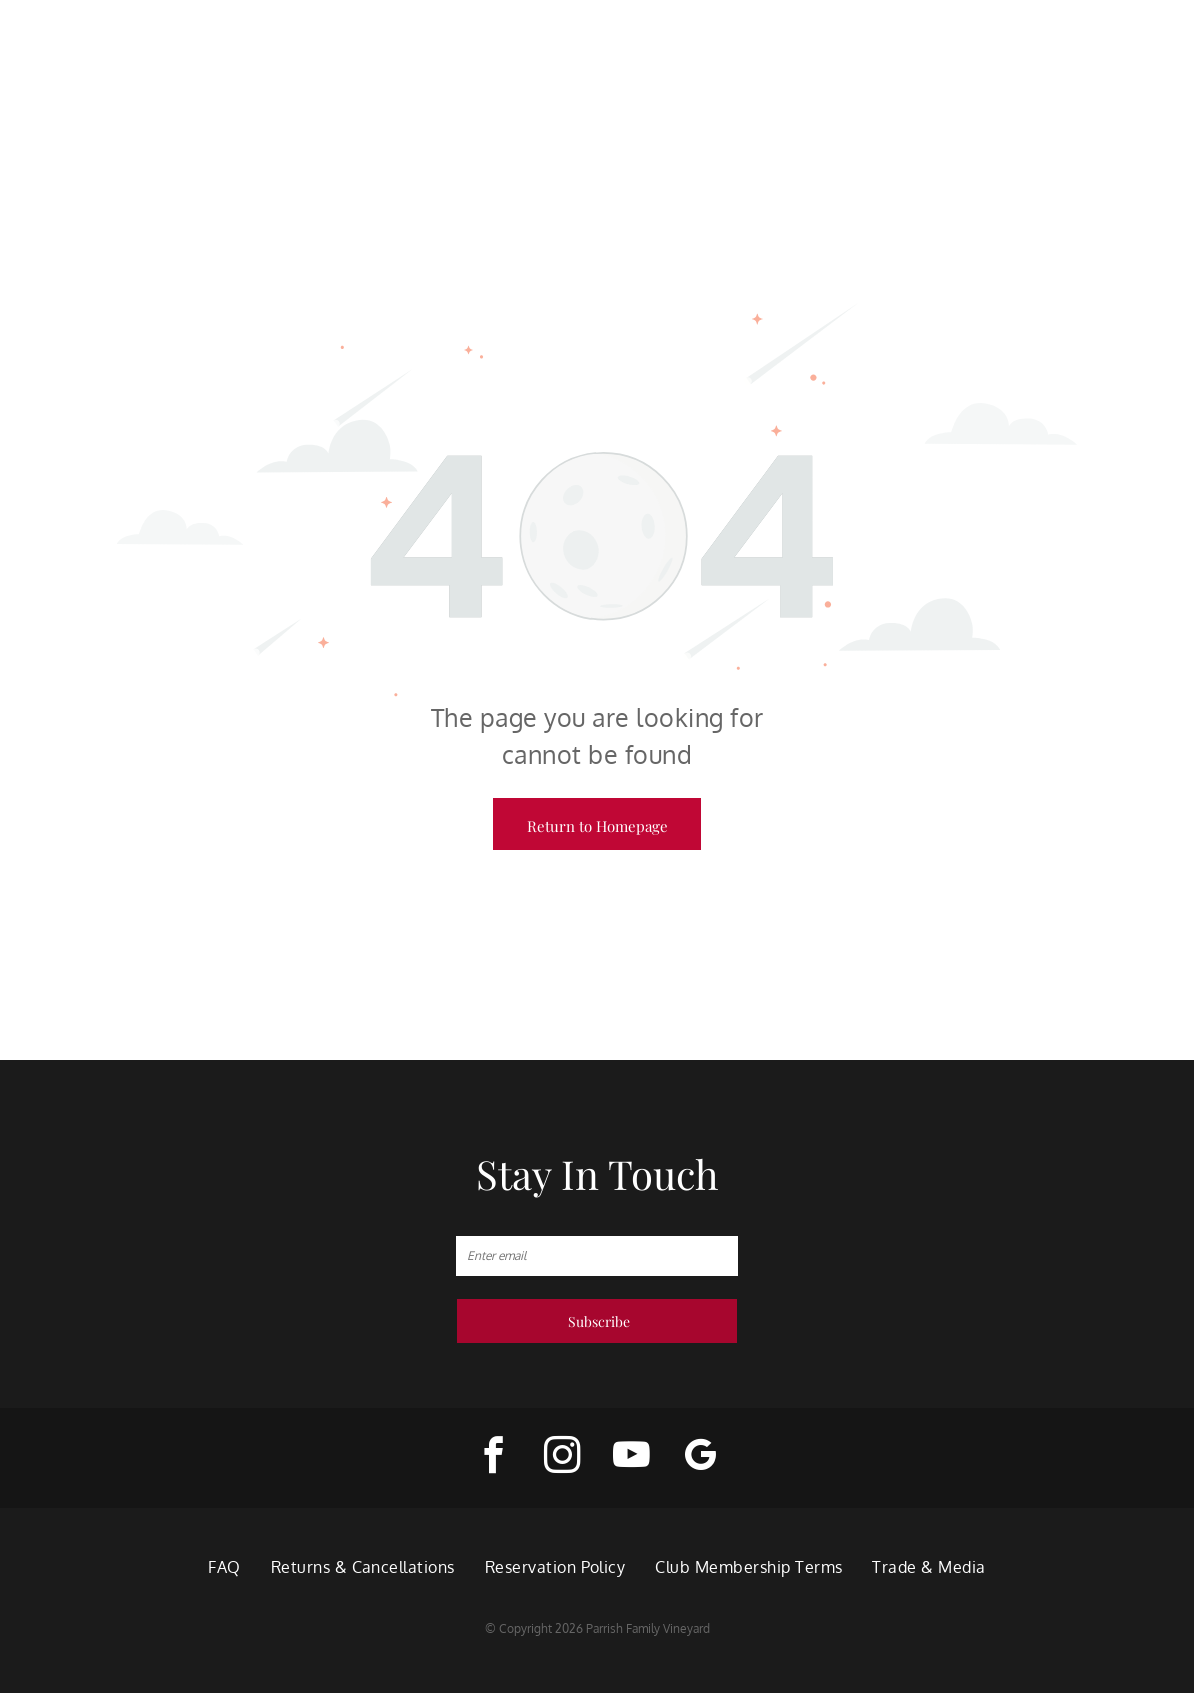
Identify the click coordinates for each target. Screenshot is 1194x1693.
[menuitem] (224, 1567)
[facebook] (493, 1458)
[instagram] (562, 1458)
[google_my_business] (700, 1458)
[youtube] (631, 1458)
